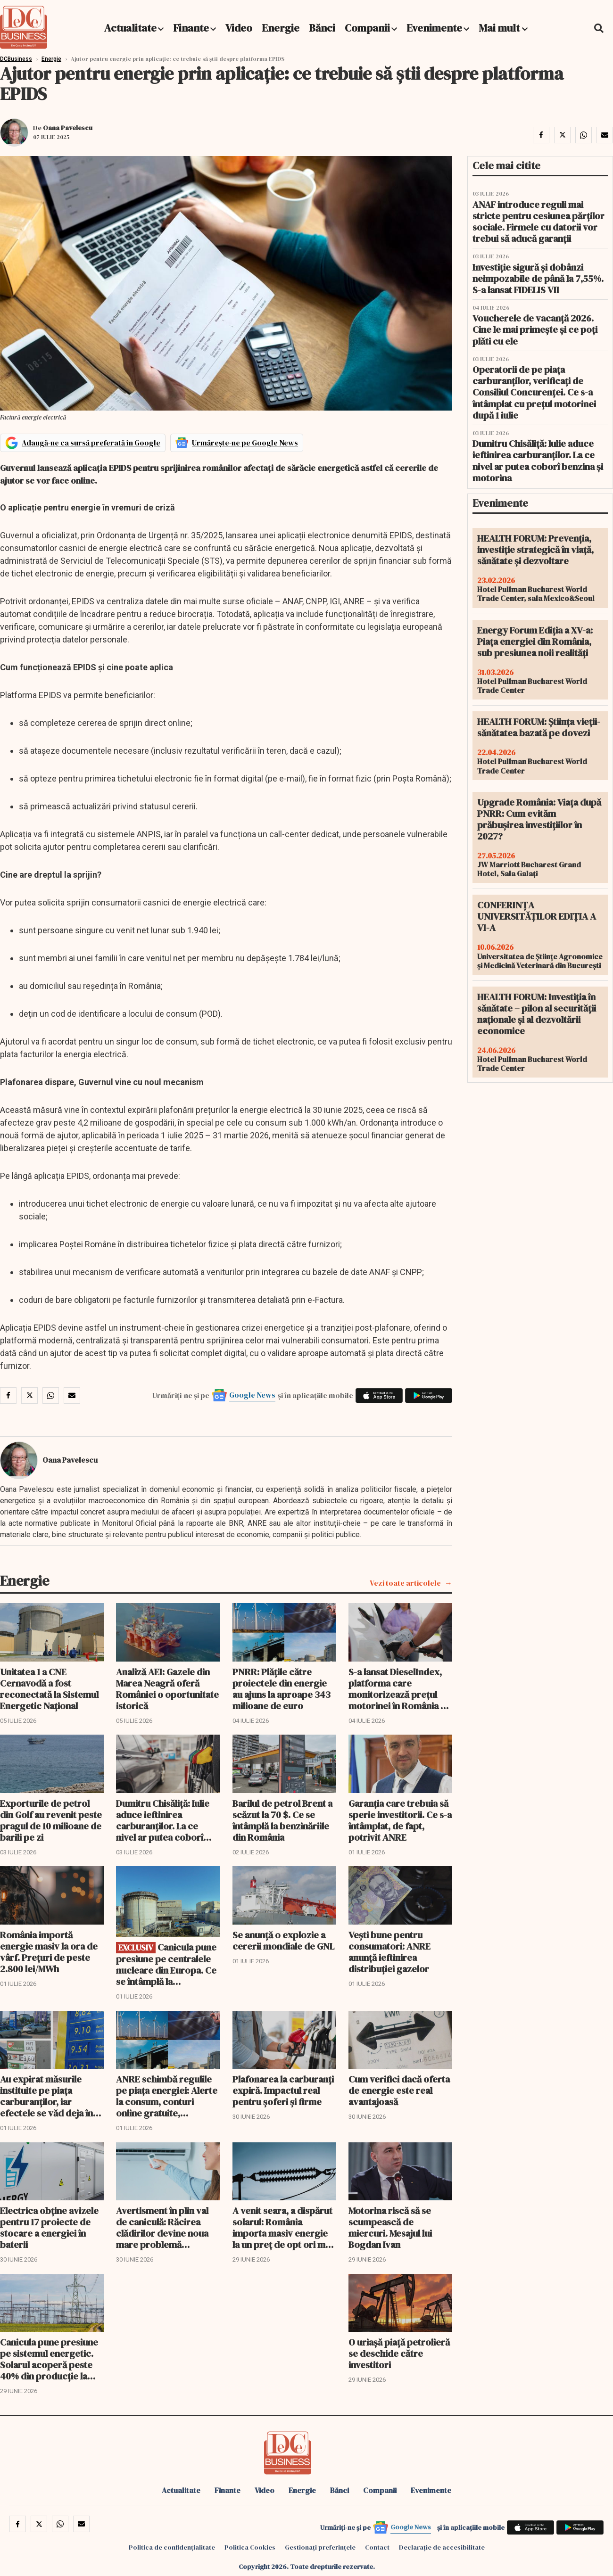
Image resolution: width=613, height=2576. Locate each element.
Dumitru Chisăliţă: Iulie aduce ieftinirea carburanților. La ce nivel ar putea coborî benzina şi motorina (162, 1820)
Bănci (322, 28)
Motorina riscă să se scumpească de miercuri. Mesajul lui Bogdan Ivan (390, 2227)
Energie (280, 28)
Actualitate (130, 28)
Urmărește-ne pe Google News (245, 442)
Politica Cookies (249, 2547)
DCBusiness (16, 59)
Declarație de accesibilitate (442, 2547)
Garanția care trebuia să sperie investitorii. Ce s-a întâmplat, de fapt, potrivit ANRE (400, 1820)
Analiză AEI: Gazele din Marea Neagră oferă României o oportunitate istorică (167, 1689)
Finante (191, 28)
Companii (367, 28)
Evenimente (434, 28)
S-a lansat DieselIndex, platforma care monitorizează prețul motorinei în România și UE (397, 1689)
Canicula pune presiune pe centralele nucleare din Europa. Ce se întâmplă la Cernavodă (166, 1964)
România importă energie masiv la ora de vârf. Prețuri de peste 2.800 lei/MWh (49, 1952)
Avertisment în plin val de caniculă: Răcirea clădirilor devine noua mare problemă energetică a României (163, 2227)
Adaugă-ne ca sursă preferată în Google (91, 442)
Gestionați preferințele (320, 2547)
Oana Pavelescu (67, 127)
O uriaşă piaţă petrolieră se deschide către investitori (399, 2353)
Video (238, 28)
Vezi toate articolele (405, 1583)
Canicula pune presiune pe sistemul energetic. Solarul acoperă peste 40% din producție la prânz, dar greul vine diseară (49, 2359)
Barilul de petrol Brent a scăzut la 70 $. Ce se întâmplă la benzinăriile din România (282, 1820)
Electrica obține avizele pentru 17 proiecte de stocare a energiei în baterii (49, 2227)
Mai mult (503, 28)
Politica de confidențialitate (172, 2547)
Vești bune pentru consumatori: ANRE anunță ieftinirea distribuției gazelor (389, 1952)
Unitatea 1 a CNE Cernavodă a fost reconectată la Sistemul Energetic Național (49, 1689)
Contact (377, 2547)
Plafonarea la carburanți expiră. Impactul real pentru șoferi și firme (283, 2090)
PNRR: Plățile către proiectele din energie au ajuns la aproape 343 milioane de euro (281, 1689)
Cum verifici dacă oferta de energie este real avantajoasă (399, 2090)
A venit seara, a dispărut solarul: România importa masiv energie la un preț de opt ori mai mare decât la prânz (282, 2227)
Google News (252, 1395)
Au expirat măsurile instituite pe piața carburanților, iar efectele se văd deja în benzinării (46, 2096)
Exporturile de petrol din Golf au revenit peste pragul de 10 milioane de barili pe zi (51, 1820)
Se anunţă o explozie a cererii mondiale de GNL (283, 1940)
